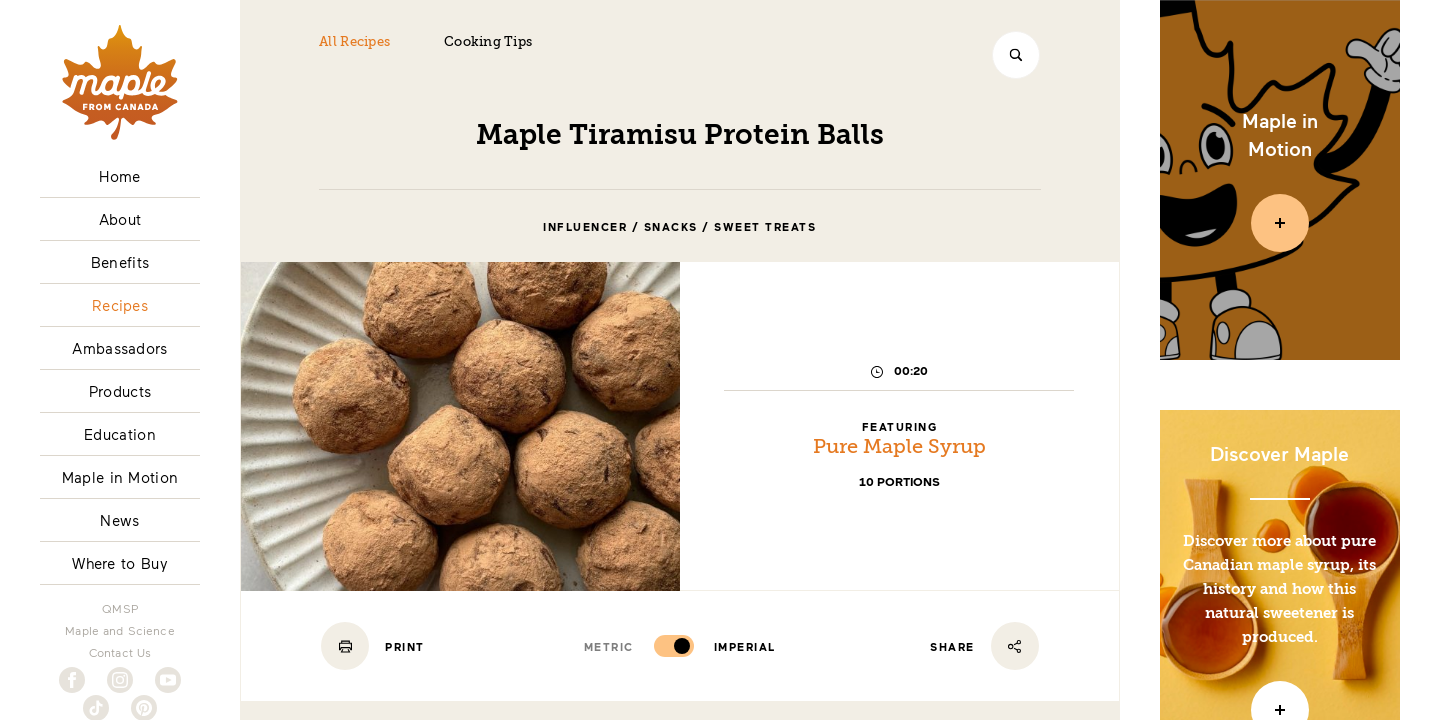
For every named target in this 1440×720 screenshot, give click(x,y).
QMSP (120, 608)
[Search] (1016, 55)
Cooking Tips (488, 42)
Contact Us (120, 652)
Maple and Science (120, 630)
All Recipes (354, 42)
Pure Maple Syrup (899, 448)
